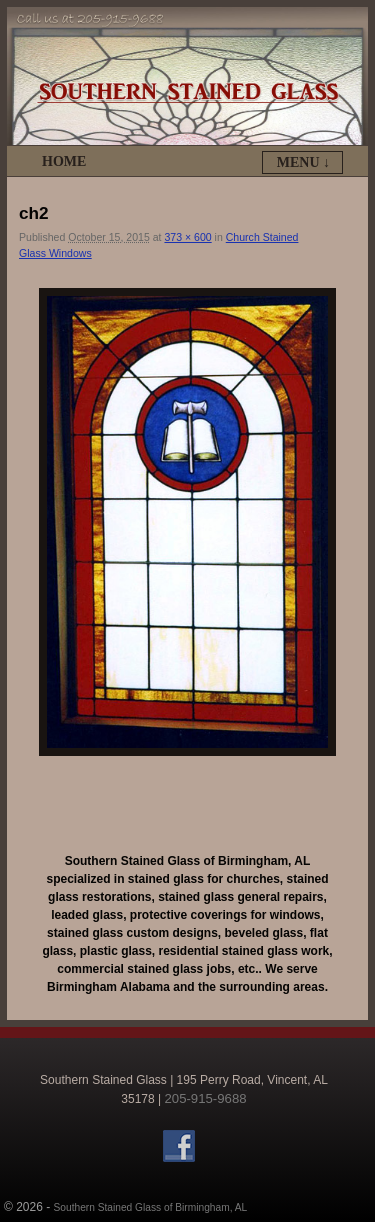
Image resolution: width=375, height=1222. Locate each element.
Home (64, 161)
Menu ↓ (303, 162)
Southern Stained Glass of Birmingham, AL (151, 1207)
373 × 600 (187, 237)
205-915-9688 (205, 1098)
